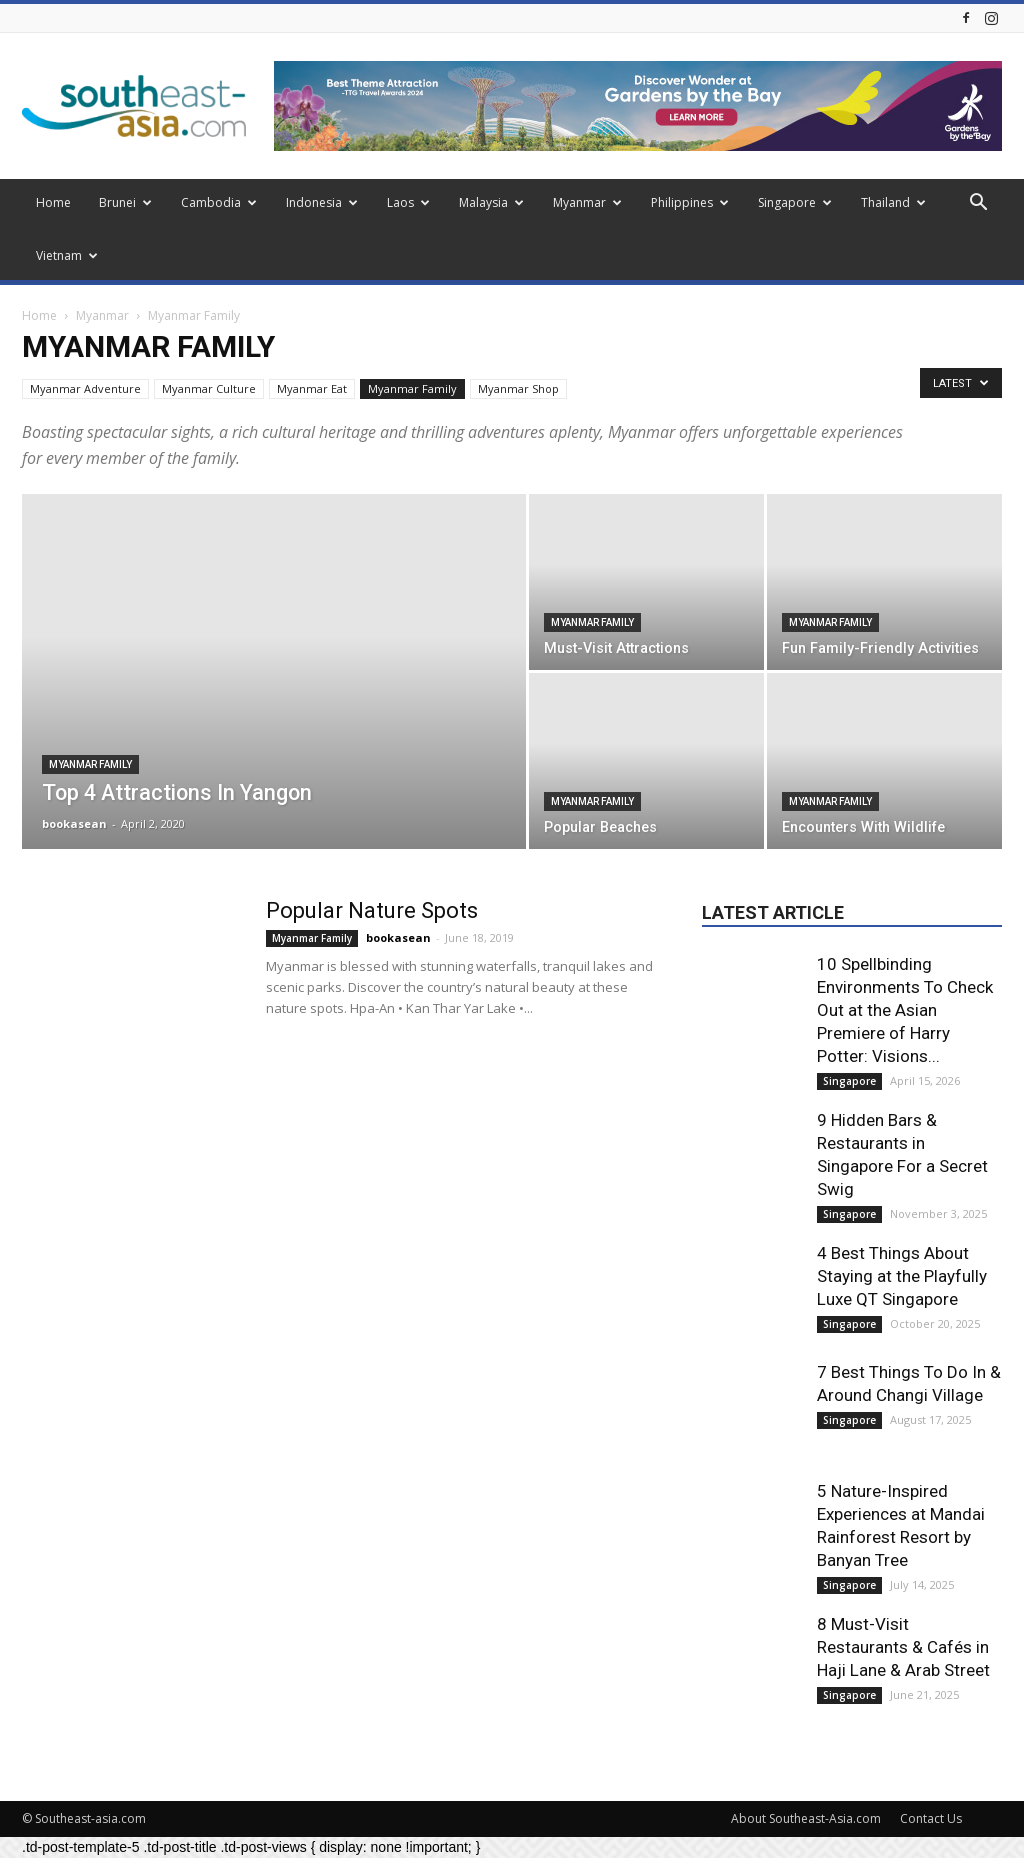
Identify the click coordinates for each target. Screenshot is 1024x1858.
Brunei (125, 202)
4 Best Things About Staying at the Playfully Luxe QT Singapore (902, 1276)
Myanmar (587, 202)
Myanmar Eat (312, 388)
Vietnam (67, 255)
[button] (978, 204)
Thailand (893, 202)
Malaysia (491, 202)
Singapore (795, 202)
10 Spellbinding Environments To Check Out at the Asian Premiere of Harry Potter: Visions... (905, 1010)
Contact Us (931, 1818)
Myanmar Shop (518, 388)
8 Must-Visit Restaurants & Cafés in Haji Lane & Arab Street (903, 1647)
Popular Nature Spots (372, 910)
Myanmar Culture (209, 388)
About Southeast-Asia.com (806, 1818)
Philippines (690, 202)
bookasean (74, 823)
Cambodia (219, 202)
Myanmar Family (412, 388)
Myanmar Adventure (85, 388)
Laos (408, 202)
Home (53, 202)
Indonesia (322, 202)
